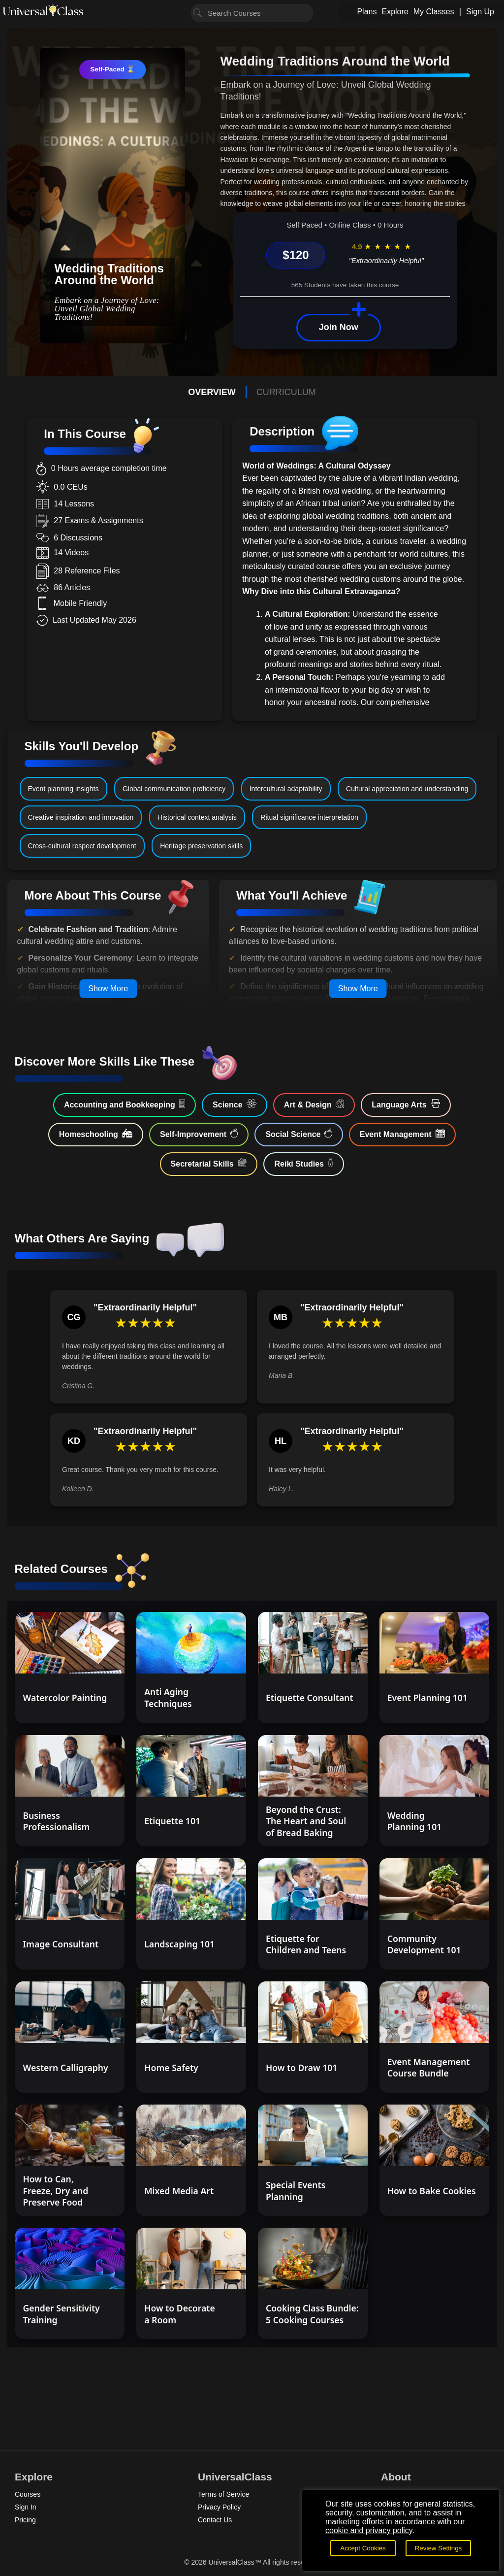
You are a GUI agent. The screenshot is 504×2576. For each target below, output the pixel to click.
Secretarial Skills (209, 1163)
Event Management (402, 1133)
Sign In (25, 2507)
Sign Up (480, 11)
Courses (27, 2494)
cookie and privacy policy (368, 2530)
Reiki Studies (303, 1163)
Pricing (25, 2520)
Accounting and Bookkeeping (124, 1104)
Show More (108, 988)
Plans (367, 11)
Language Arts (406, 1104)
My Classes (433, 11)
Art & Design (314, 1104)
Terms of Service (223, 2494)
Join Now (338, 327)
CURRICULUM (286, 392)
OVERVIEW (212, 392)
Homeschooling (95, 1133)
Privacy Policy (219, 2507)
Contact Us (215, 2520)
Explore (394, 11)
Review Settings (438, 2548)
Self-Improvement (199, 1133)
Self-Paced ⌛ (112, 69)
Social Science (298, 1133)
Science (234, 1104)
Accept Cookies (363, 2548)
